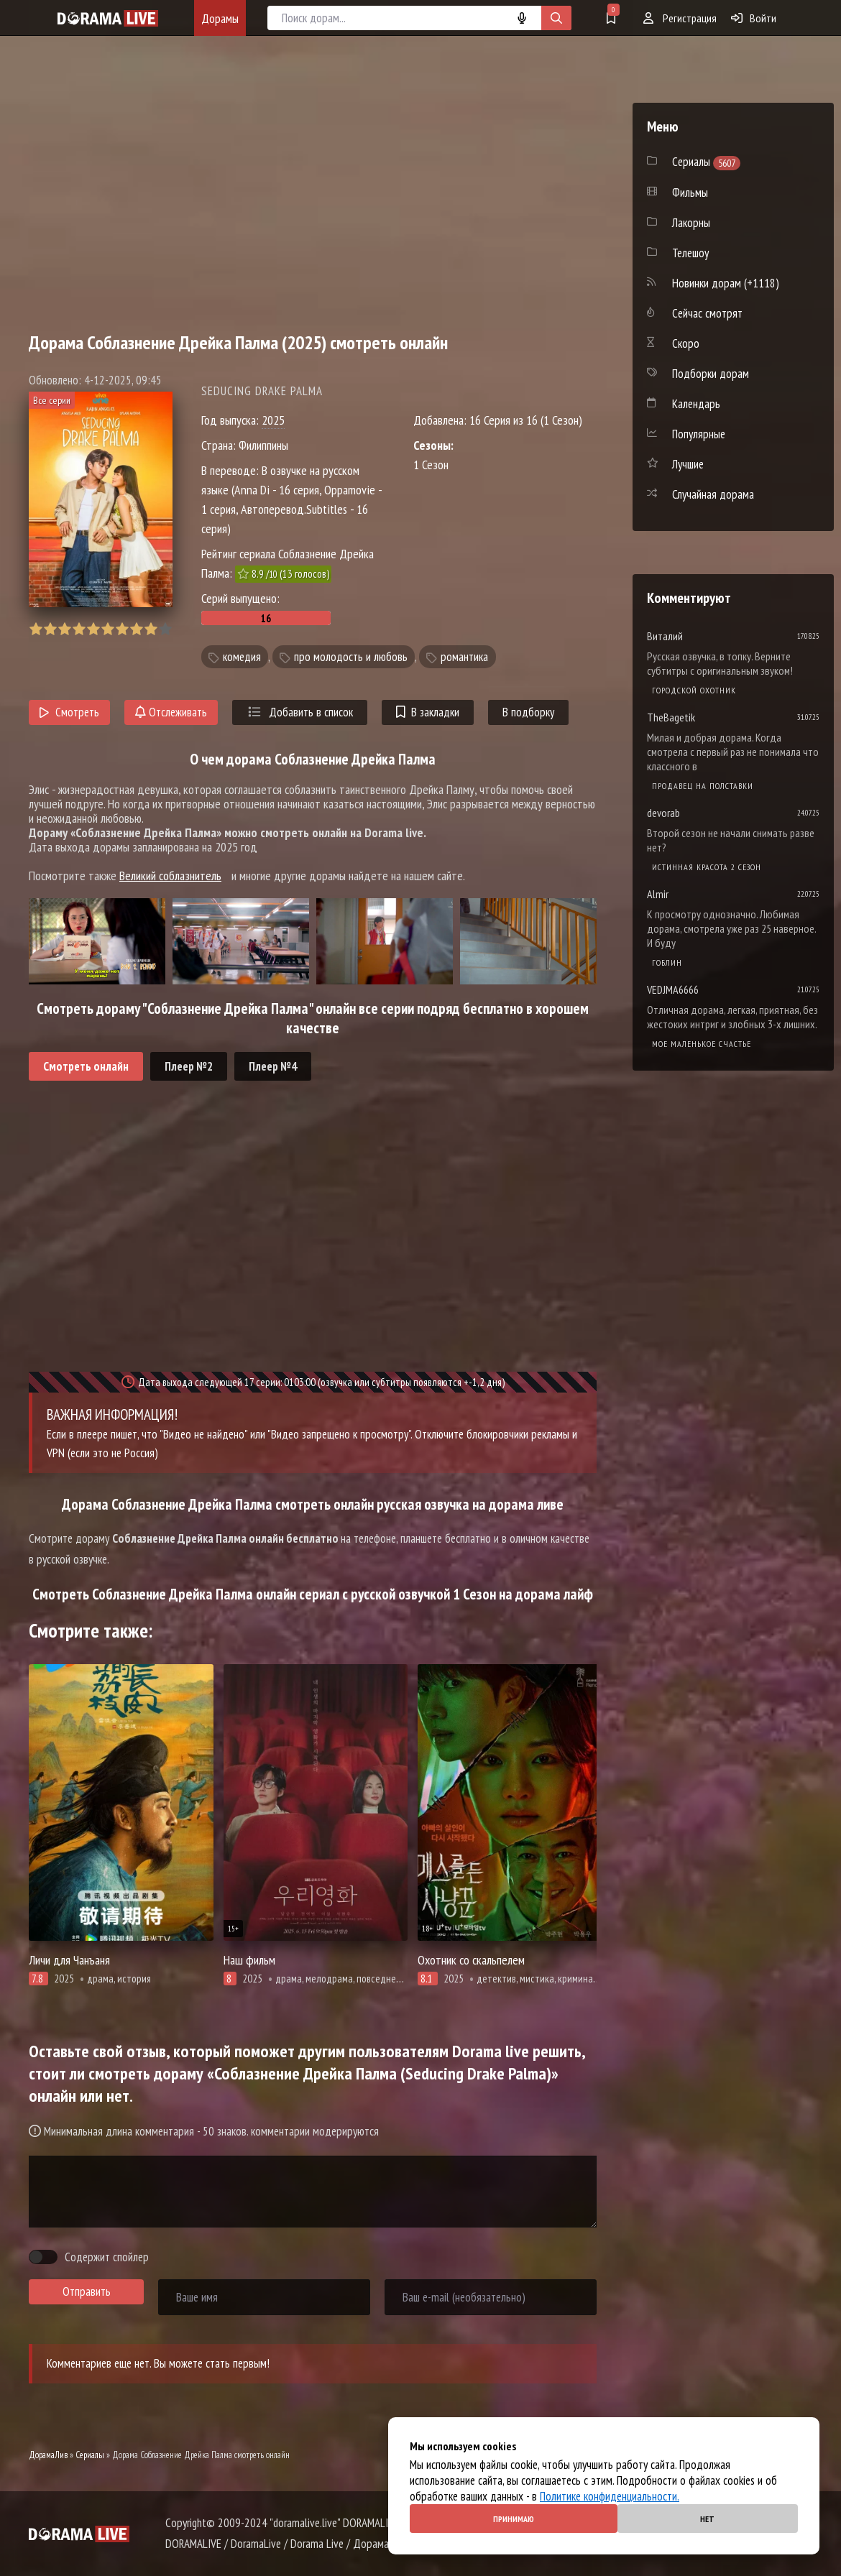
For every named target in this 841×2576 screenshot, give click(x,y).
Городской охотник (694, 690)
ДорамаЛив (48, 2455)
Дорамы (220, 18)
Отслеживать (171, 712)
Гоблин (667, 962)
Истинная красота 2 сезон (706, 867)
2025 (273, 420)
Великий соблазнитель (170, 875)
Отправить (87, 2291)
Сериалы (89, 2455)
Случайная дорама (713, 494)
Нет (707, 2518)
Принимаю (513, 2518)
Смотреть (69, 712)
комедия (242, 657)
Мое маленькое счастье (701, 1043)
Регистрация (680, 18)
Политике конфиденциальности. (609, 2496)
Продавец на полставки (702, 785)
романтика (464, 657)
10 (165, 629)
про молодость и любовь (351, 657)
